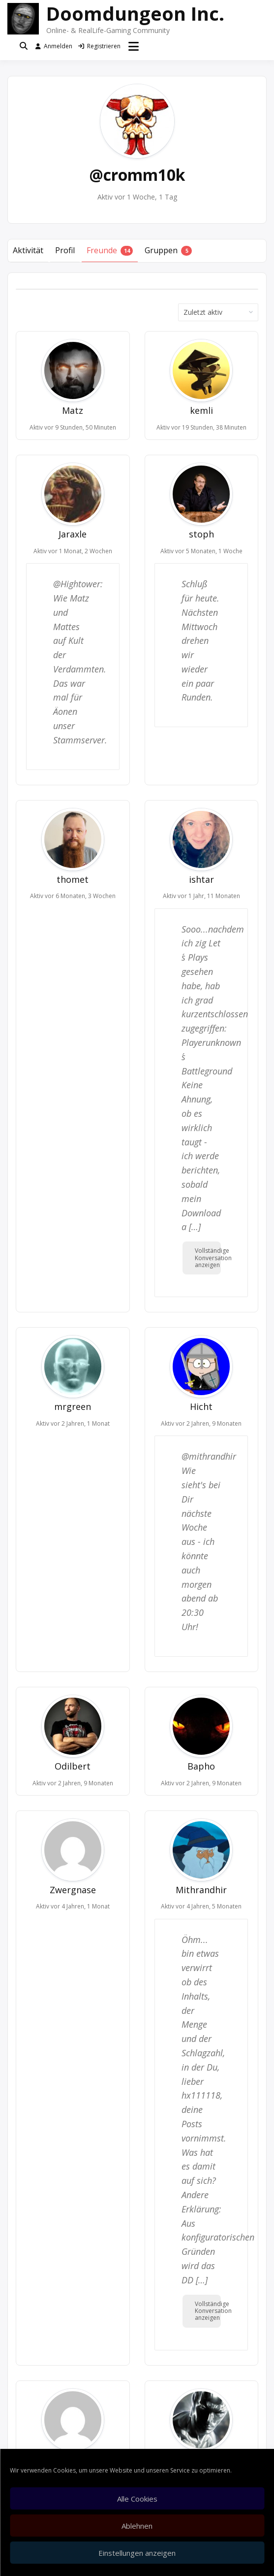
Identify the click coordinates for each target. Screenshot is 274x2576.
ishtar (201, 879)
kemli (201, 410)
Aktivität (28, 250)
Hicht (201, 1406)
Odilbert (73, 1766)
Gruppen (168, 250)
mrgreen (72, 1406)
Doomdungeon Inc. (135, 13)
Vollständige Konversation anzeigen (208, 1257)
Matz (72, 410)
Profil (65, 250)
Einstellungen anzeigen (137, 2553)
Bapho (201, 1766)
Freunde (110, 250)
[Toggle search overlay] (24, 46)
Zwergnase (73, 1890)
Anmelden (53, 46)
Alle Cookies (137, 2499)
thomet (73, 879)
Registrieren (99, 46)
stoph (201, 534)
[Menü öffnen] (133, 46)
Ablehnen (137, 2526)
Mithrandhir (201, 1890)
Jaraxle (73, 534)
